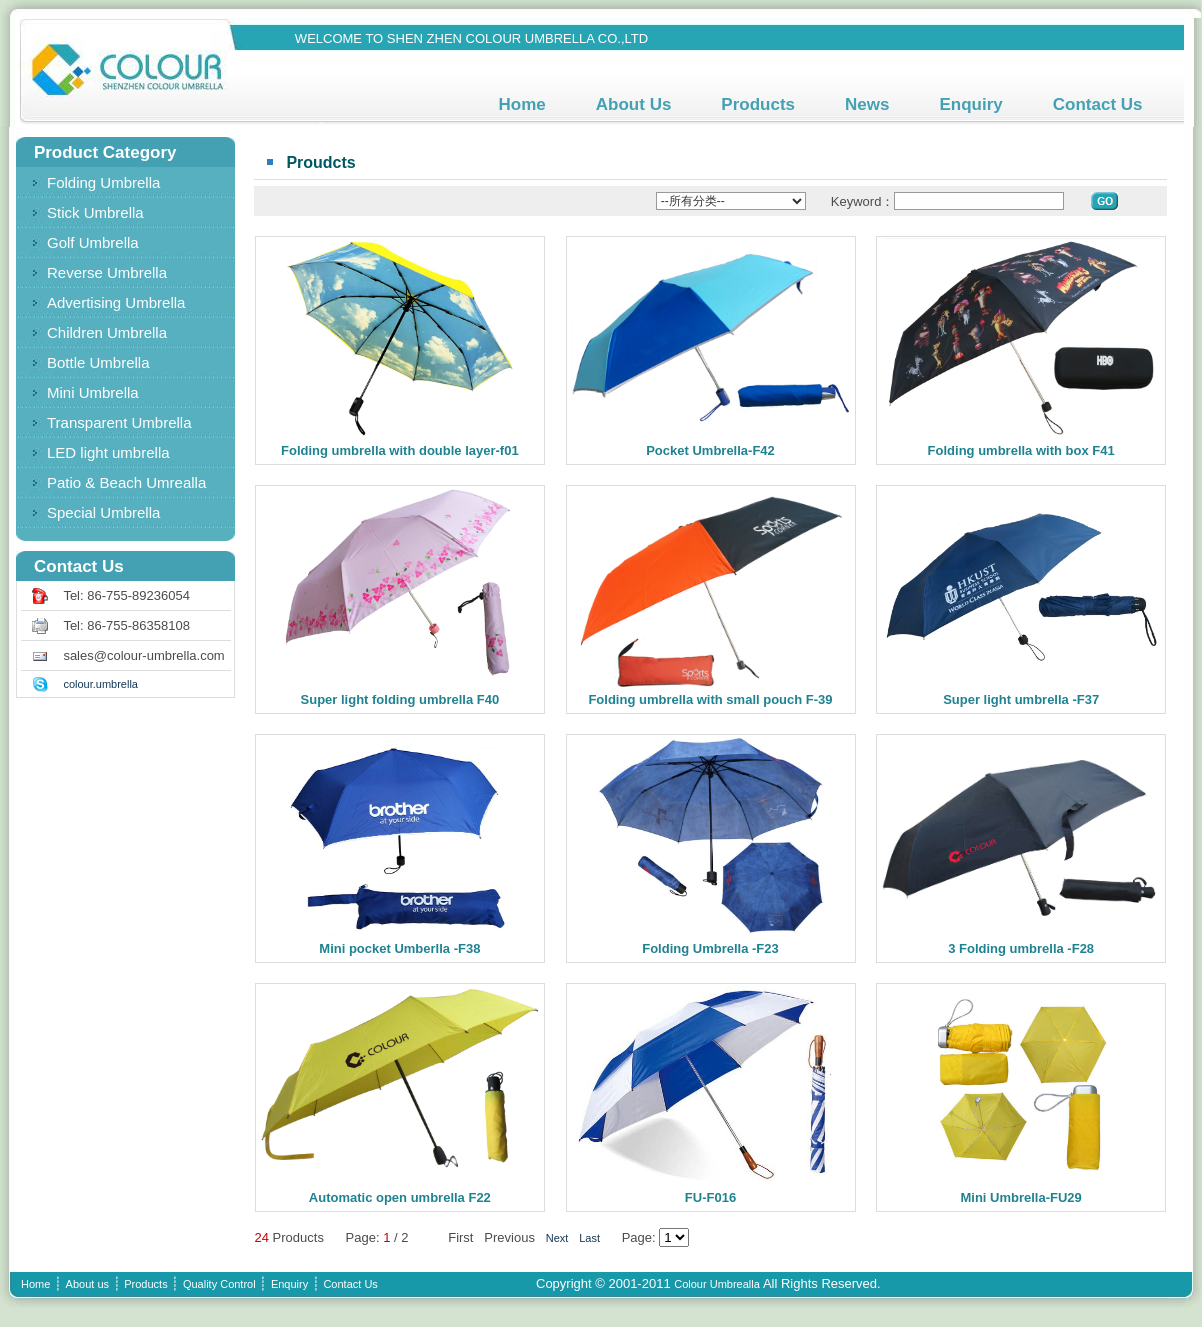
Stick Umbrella (95, 212)
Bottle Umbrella (98, 362)
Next (557, 1238)
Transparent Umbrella (119, 422)
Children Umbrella (107, 332)
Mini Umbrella (93, 392)
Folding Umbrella (103, 182)
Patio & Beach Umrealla (126, 482)
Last (589, 1238)
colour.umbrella (100, 684)
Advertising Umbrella (116, 302)
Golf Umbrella (93, 242)
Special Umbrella (103, 512)
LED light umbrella (108, 452)
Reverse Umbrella (107, 272)
